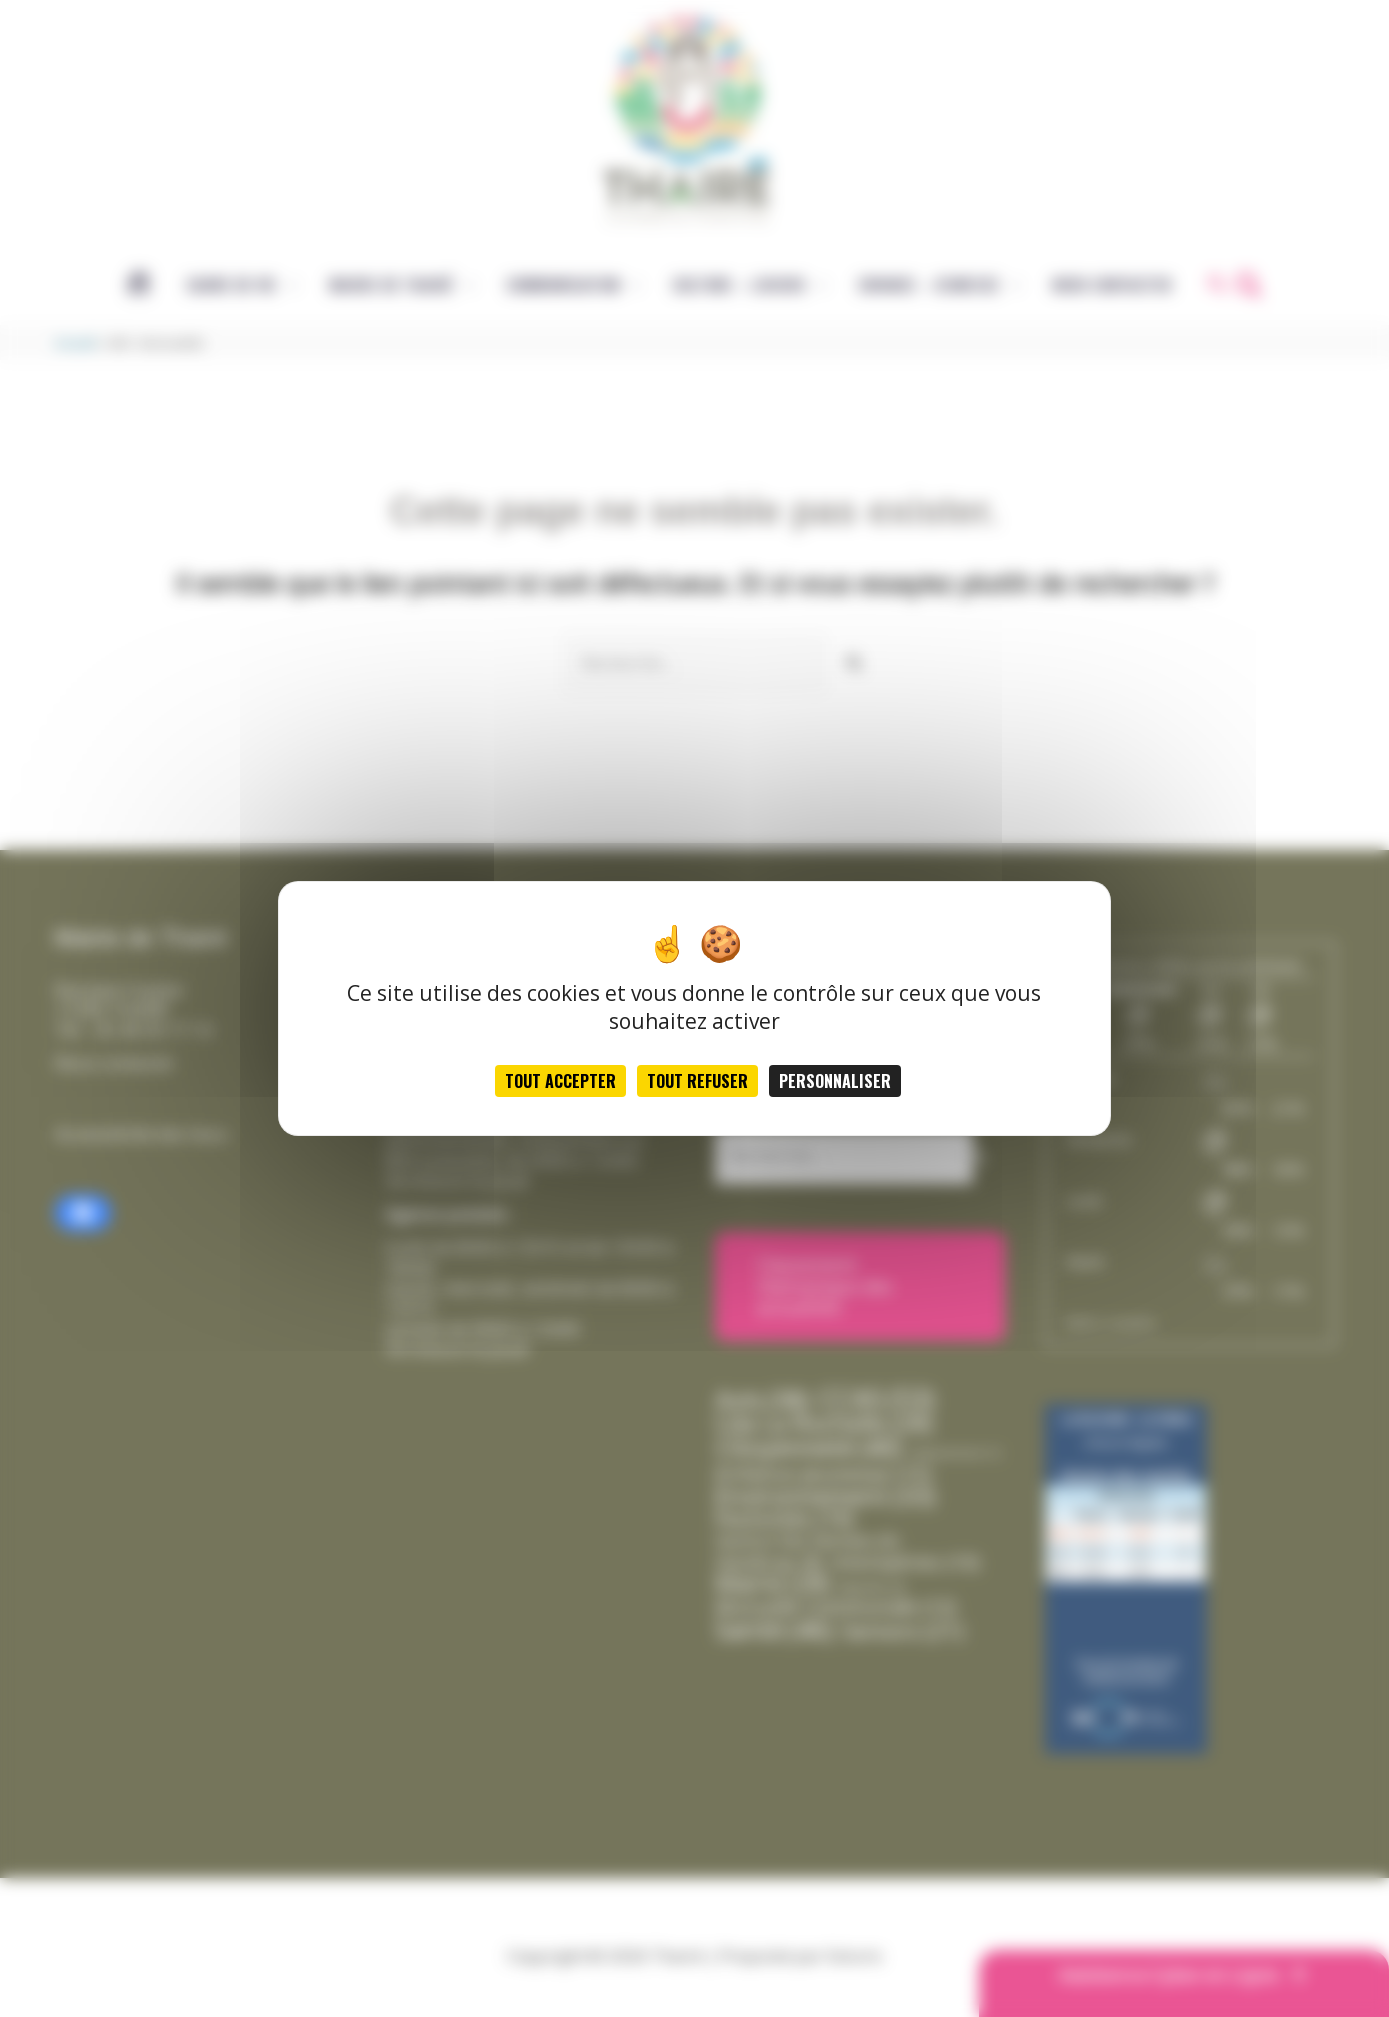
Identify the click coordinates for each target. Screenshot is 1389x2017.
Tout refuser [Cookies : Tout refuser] (697, 1081)
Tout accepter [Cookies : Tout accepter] (560, 1081)
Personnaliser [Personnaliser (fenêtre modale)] (835, 1081)
